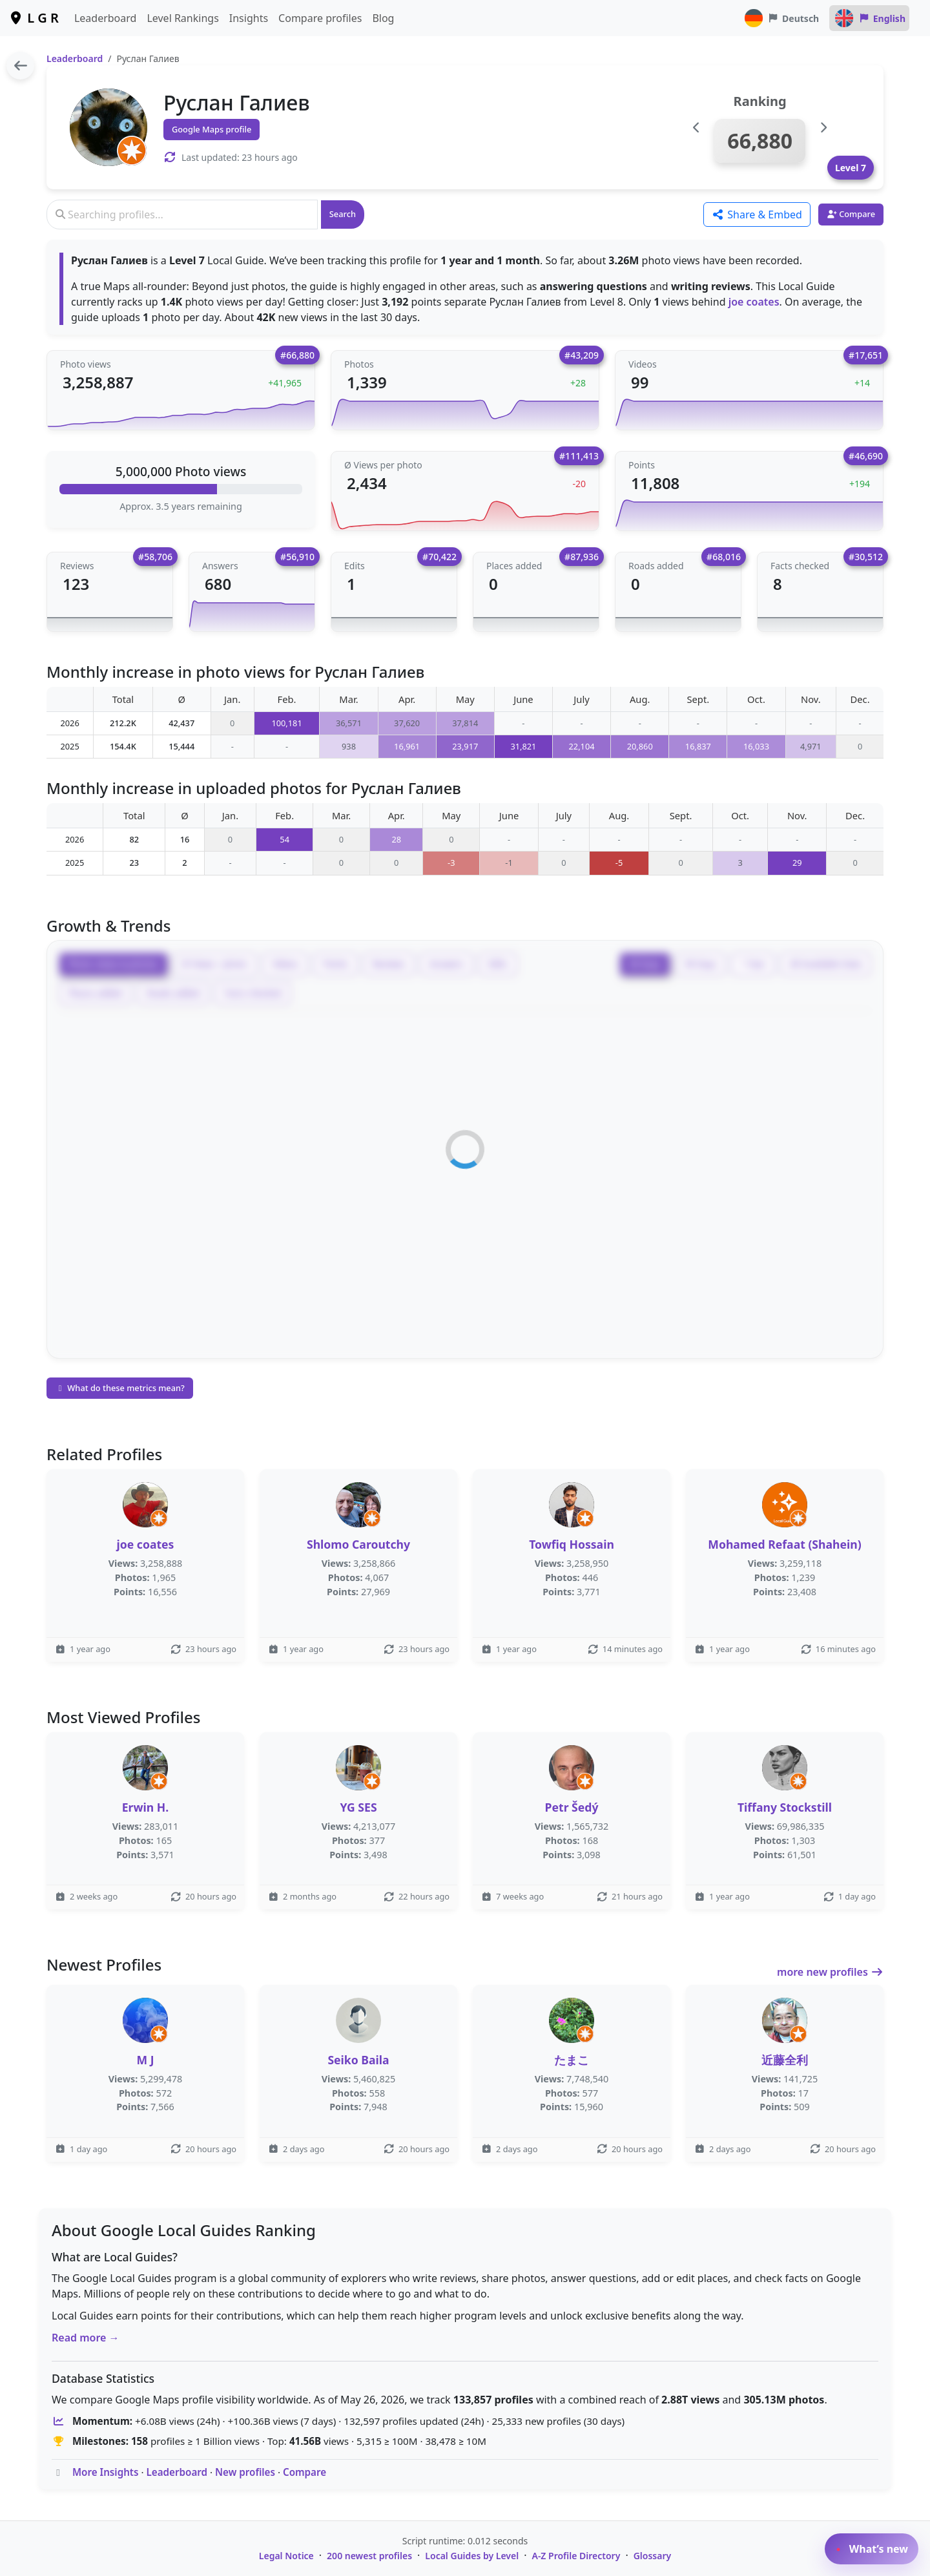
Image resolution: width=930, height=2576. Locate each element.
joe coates (754, 302)
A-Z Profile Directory (576, 2556)
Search (342, 214)
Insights (248, 18)
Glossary (653, 2556)
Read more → (85, 2337)
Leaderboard (105, 18)
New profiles (245, 2472)
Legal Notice (286, 2556)
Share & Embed (757, 214)
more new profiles (830, 1972)
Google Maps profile (211, 129)
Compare (304, 2472)
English (869, 18)
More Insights (105, 2472)
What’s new (871, 2549)
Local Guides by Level (472, 2556)
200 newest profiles (369, 2556)
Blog (383, 18)
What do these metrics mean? (120, 1388)
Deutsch (781, 18)
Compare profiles (320, 18)
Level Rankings (182, 18)
